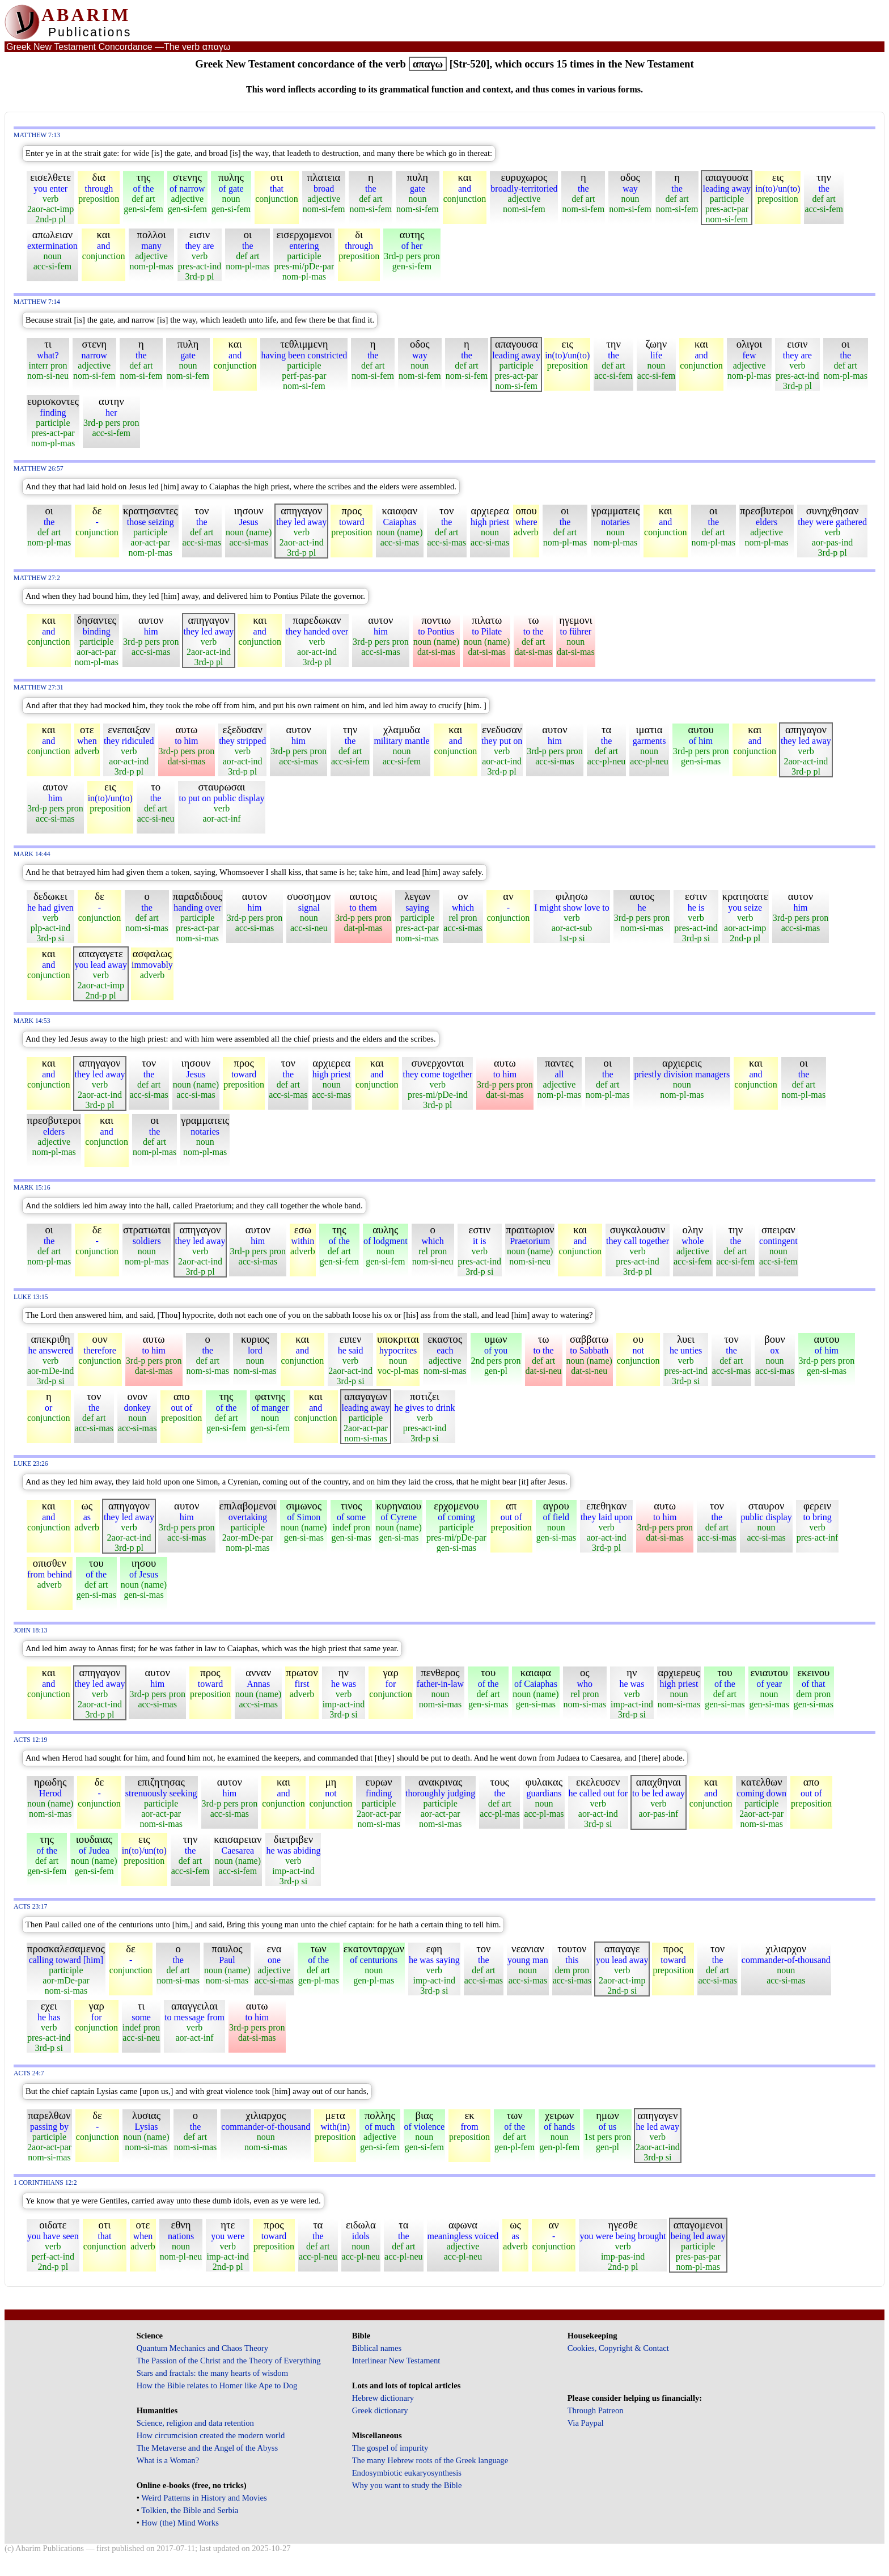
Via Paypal (586, 2422)
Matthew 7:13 (37, 135)
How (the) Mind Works (180, 2522)
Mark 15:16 (32, 1187)
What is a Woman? (168, 2460)
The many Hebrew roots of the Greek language (430, 2460)
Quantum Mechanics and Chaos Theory (203, 2348)
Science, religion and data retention (195, 2422)
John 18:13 (30, 1630)
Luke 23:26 (31, 1463)
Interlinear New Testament (396, 2360)
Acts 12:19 (30, 1740)
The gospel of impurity (390, 2447)
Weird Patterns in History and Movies (203, 2497)
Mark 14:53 (32, 1021)
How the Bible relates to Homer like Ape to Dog (217, 2385)
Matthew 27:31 (39, 687)
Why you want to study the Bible (407, 2485)
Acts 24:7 (29, 2073)
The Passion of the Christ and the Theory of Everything (229, 2360)
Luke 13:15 (31, 1297)
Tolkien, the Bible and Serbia (189, 2510)
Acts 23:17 (30, 1906)
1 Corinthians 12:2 (45, 2182)
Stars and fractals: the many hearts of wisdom (212, 2373)
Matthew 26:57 (39, 468)
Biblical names (377, 2348)
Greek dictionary (380, 2410)
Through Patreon (596, 2410)
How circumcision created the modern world (211, 2435)
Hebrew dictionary (383, 2397)
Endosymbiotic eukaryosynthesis (407, 2472)
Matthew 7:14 (37, 302)
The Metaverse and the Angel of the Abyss (207, 2447)
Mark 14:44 (32, 854)
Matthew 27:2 (37, 578)
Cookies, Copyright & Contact (618, 2348)
